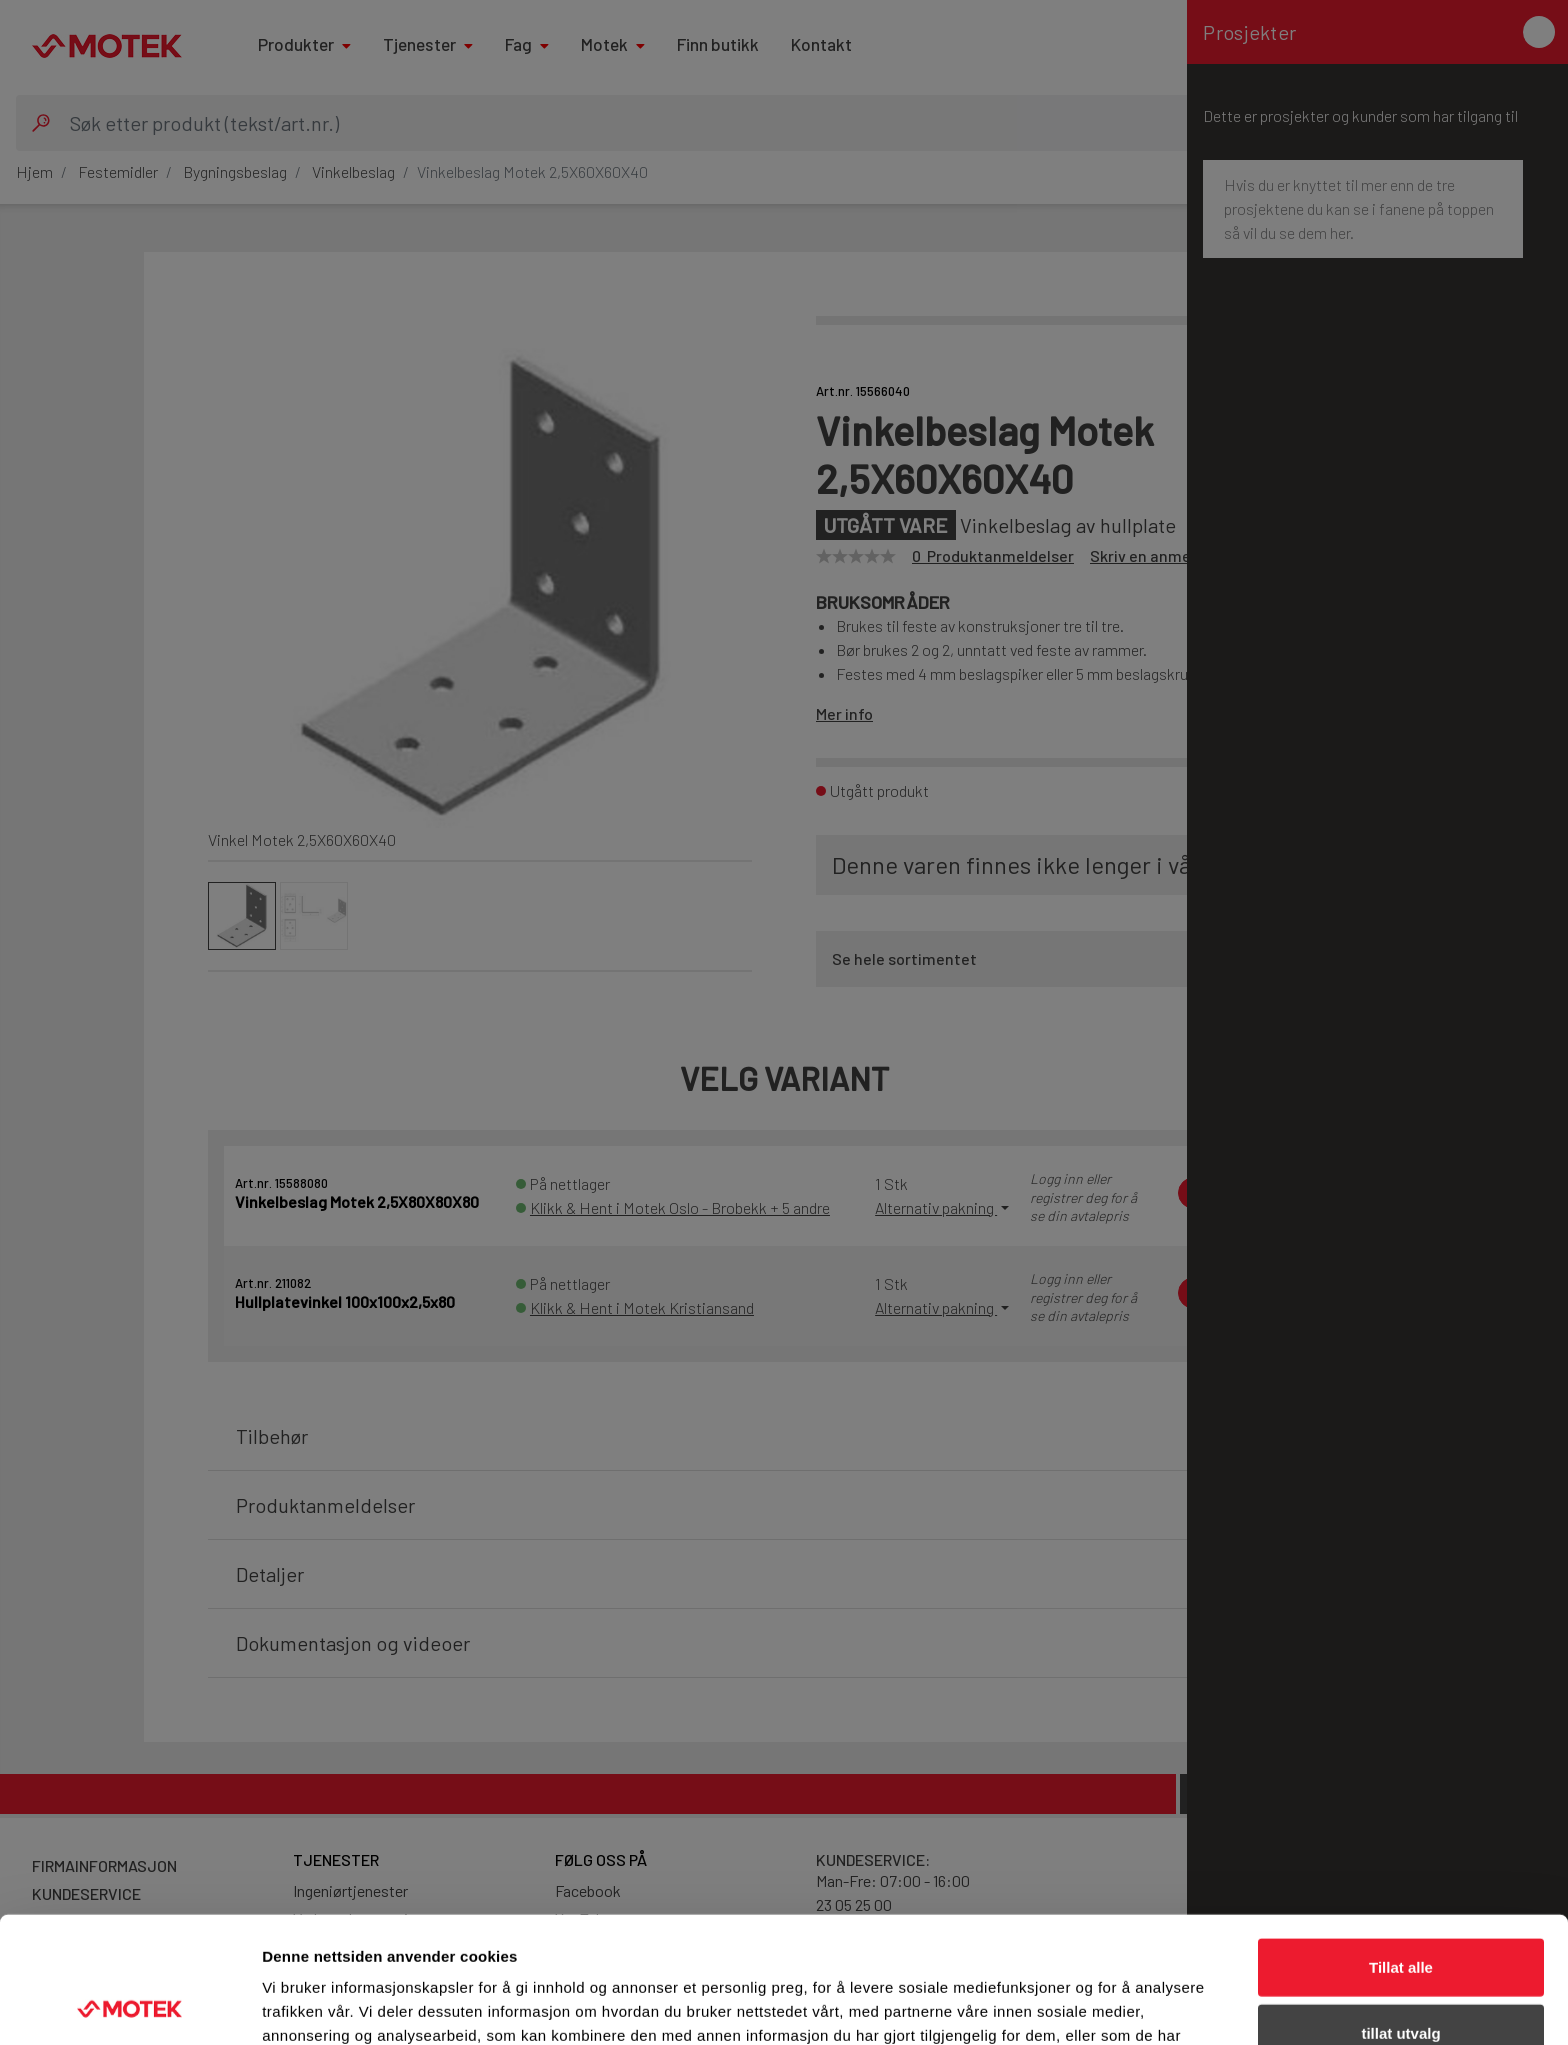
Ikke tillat (1401, 1979)
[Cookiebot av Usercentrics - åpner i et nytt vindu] (129, 2006)
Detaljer (1065, 2005)
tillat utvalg (1400, 1914)
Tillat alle (1401, 1848)
